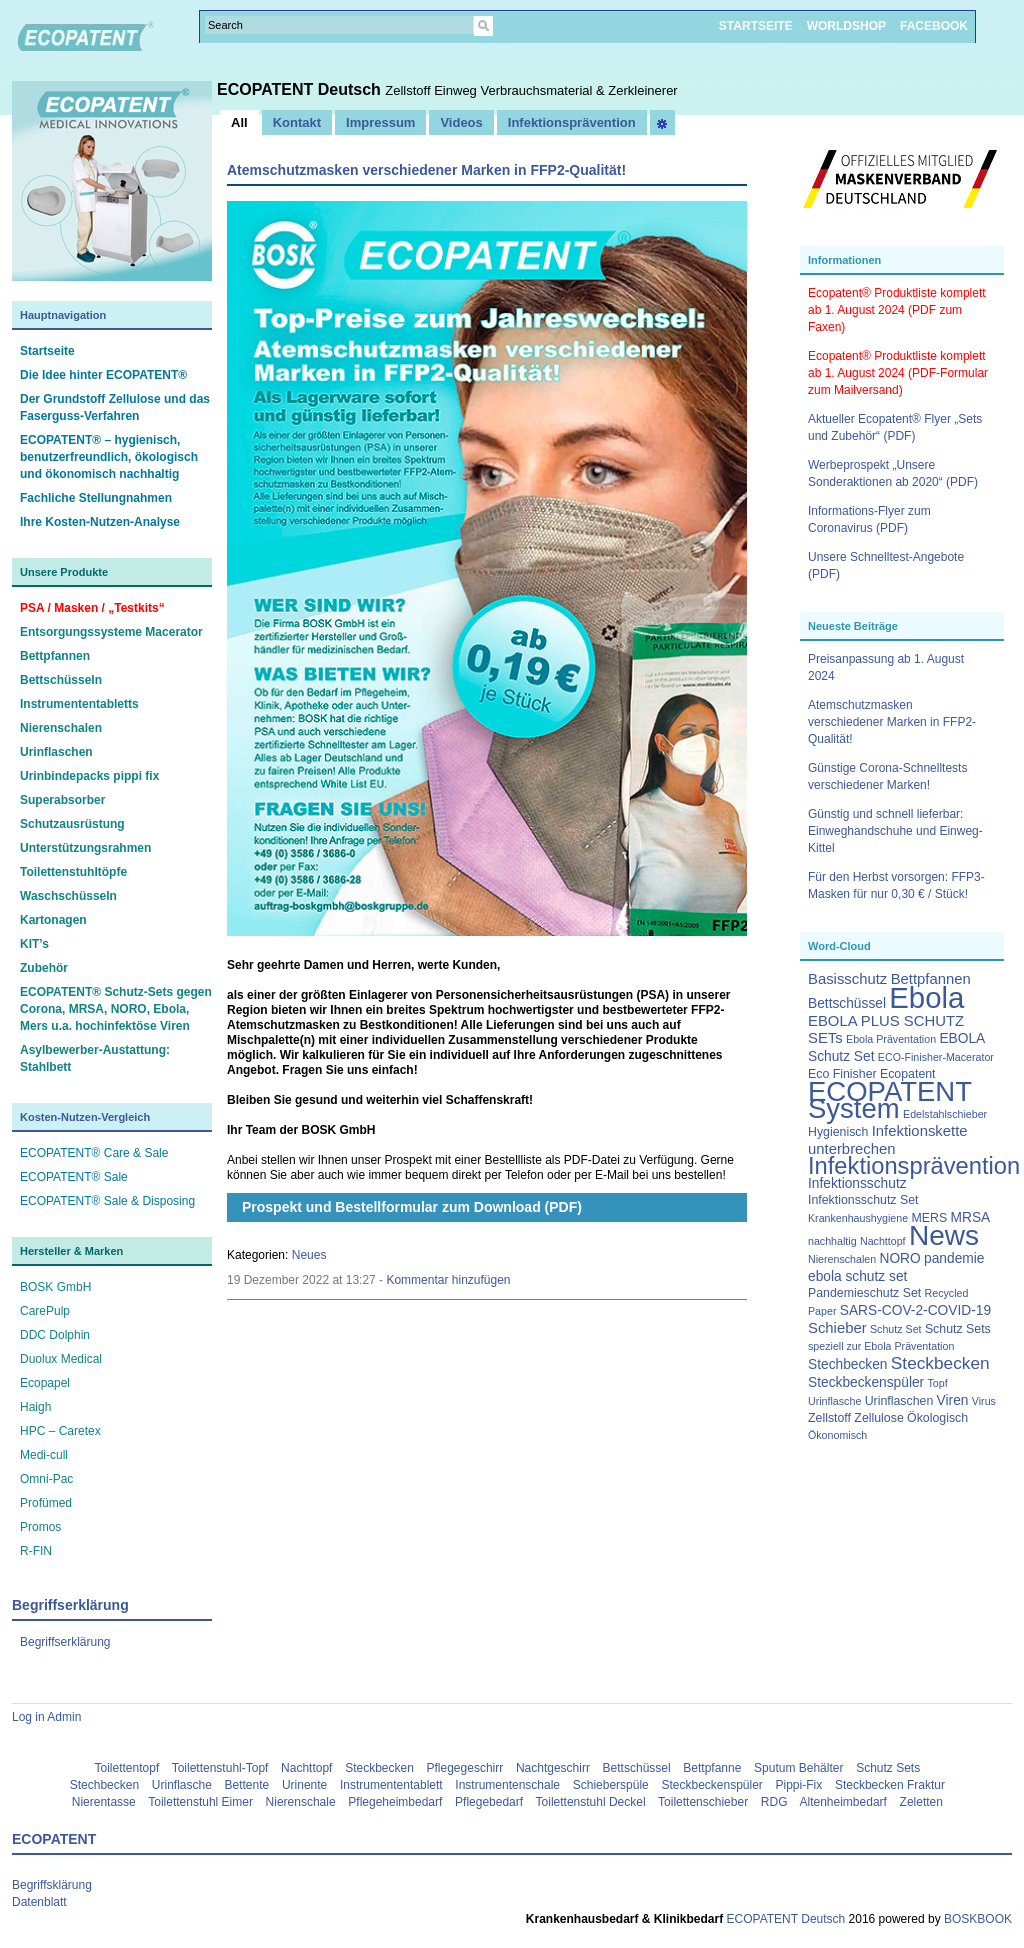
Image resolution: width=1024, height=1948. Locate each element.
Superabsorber (62, 800)
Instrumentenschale (507, 1785)
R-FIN (36, 1551)
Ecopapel (45, 1383)
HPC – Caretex (60, 1431)
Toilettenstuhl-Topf (220, 1768)
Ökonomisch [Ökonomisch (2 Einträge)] (837, 1435)
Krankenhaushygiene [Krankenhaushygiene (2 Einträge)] (858, 1218)
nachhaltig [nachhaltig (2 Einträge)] (832, 1241)
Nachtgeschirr (553, 1768)
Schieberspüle (611, 1785)
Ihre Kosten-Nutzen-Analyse (100, 522)
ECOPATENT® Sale (74, 1177)
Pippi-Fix (799, 1785)
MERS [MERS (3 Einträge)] (929, 1218)
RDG (774, 1802)
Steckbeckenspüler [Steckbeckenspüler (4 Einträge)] (866, 1382)
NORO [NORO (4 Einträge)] (899, 1258)
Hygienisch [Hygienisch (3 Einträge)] (838, 1132)
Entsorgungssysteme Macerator (111, 632)
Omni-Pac (46, 1479)
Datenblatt (39, 1902)
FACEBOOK (934, 26)
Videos (461, 122)
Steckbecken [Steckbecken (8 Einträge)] (940, 1363)
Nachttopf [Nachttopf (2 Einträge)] (883, 1241)
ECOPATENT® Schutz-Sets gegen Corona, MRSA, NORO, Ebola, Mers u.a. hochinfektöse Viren (116, 1009)
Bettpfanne (712, 1768)
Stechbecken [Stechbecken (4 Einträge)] (848, 1364)
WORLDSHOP (846, 26)
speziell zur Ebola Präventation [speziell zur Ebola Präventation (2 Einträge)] (881, 1346)
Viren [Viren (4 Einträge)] (953, 1400)
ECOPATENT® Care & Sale (94, 1153)
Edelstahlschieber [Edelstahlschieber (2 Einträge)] (945, 1114)
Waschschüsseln (68, 896)
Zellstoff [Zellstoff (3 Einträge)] (829, 1418)
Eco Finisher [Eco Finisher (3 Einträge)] (842, 1074)
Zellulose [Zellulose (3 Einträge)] (878, 1418)
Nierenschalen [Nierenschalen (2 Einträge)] (842, 1259)
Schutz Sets (888, 1768)
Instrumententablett (391, 1785)
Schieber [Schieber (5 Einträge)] (837, 1328)
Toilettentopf (127, 1768)
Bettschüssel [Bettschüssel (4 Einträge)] (847, 1003)
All (239, 122)
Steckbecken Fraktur (890, 1785)
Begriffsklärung (52, 1885)
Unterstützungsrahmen (85, 848)
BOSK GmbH (55, 1287)
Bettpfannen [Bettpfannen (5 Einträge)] (931, 979)
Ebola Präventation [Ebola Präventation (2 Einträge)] (891, 1039)
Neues (309, 1255)
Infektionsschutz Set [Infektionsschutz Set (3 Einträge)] (863, 1200)
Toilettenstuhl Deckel (591, 1802)
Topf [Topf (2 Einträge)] (938, 1383)
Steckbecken (379, 1768)
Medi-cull (44, 1455)
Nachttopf (306, 1768)
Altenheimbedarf (843, 1802)
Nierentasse (104, 1802)
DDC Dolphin (55, 1335)
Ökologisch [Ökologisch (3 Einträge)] (937, 1418)
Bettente (247, 1785)
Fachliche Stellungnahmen (96, 498)
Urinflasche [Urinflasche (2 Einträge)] (834, 1401)
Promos (40, 1527)
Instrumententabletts (79, 704)
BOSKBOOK (976, 1919)
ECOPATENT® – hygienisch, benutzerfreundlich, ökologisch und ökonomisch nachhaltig (109, 457)
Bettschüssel (637, 1768)
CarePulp (45, 1311)
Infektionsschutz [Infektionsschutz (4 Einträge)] (857, 1183)
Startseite (47, 351)
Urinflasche (182, 1785)
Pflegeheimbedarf (395, 1802)
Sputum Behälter (798, 1768)
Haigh (35, 1407)
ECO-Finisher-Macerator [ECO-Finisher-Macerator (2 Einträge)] (936, 1057)
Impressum (380, 122)
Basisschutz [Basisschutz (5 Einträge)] (847, 979)
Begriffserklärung (65, 1642)
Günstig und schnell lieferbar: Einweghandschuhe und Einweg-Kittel (895, 831)
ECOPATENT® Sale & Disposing (107, 1201)
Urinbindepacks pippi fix (89, 776)
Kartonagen (53, 920)
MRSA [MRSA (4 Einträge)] (971, 1217)
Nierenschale (301, 1802)
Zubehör (44, 968)
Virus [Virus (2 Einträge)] (984, 1401)
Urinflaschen (56, 752)
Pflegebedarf (489, 1802)
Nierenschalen (61, 728)
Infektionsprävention (572, 122)
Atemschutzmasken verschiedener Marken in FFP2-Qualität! (892, 722)
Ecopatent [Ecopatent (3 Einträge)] (908, 1074)
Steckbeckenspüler (711, 1785)
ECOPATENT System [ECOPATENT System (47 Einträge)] (890, 1100)
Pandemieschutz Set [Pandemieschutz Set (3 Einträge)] (864, 1293)
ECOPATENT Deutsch (301, 89)
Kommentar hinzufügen (448, 1280)
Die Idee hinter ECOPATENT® (103, 375)
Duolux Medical (61, 1359)
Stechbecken (104, 1785)
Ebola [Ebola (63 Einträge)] (926, 997)
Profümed (46, 1503)
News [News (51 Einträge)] (944, 1235)
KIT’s (34, 944)
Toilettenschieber (703, 1802)
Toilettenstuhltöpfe (73, 872)
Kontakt (297, 122)
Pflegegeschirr (465, 1768)
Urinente (304, 1785)
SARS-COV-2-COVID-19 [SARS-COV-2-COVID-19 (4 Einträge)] (915, 1310)
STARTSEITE (756, 26)
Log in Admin (46, 1717)
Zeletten (921, 1802)
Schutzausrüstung (72, 824)
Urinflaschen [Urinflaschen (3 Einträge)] (899, 1401)
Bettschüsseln (61, 680)
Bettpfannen (55, 656)
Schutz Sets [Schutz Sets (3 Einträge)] (958, 1329)
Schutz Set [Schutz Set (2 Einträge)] (896, 1329)
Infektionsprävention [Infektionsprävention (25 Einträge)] (914, 1166)
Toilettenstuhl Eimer (200, 1802)
